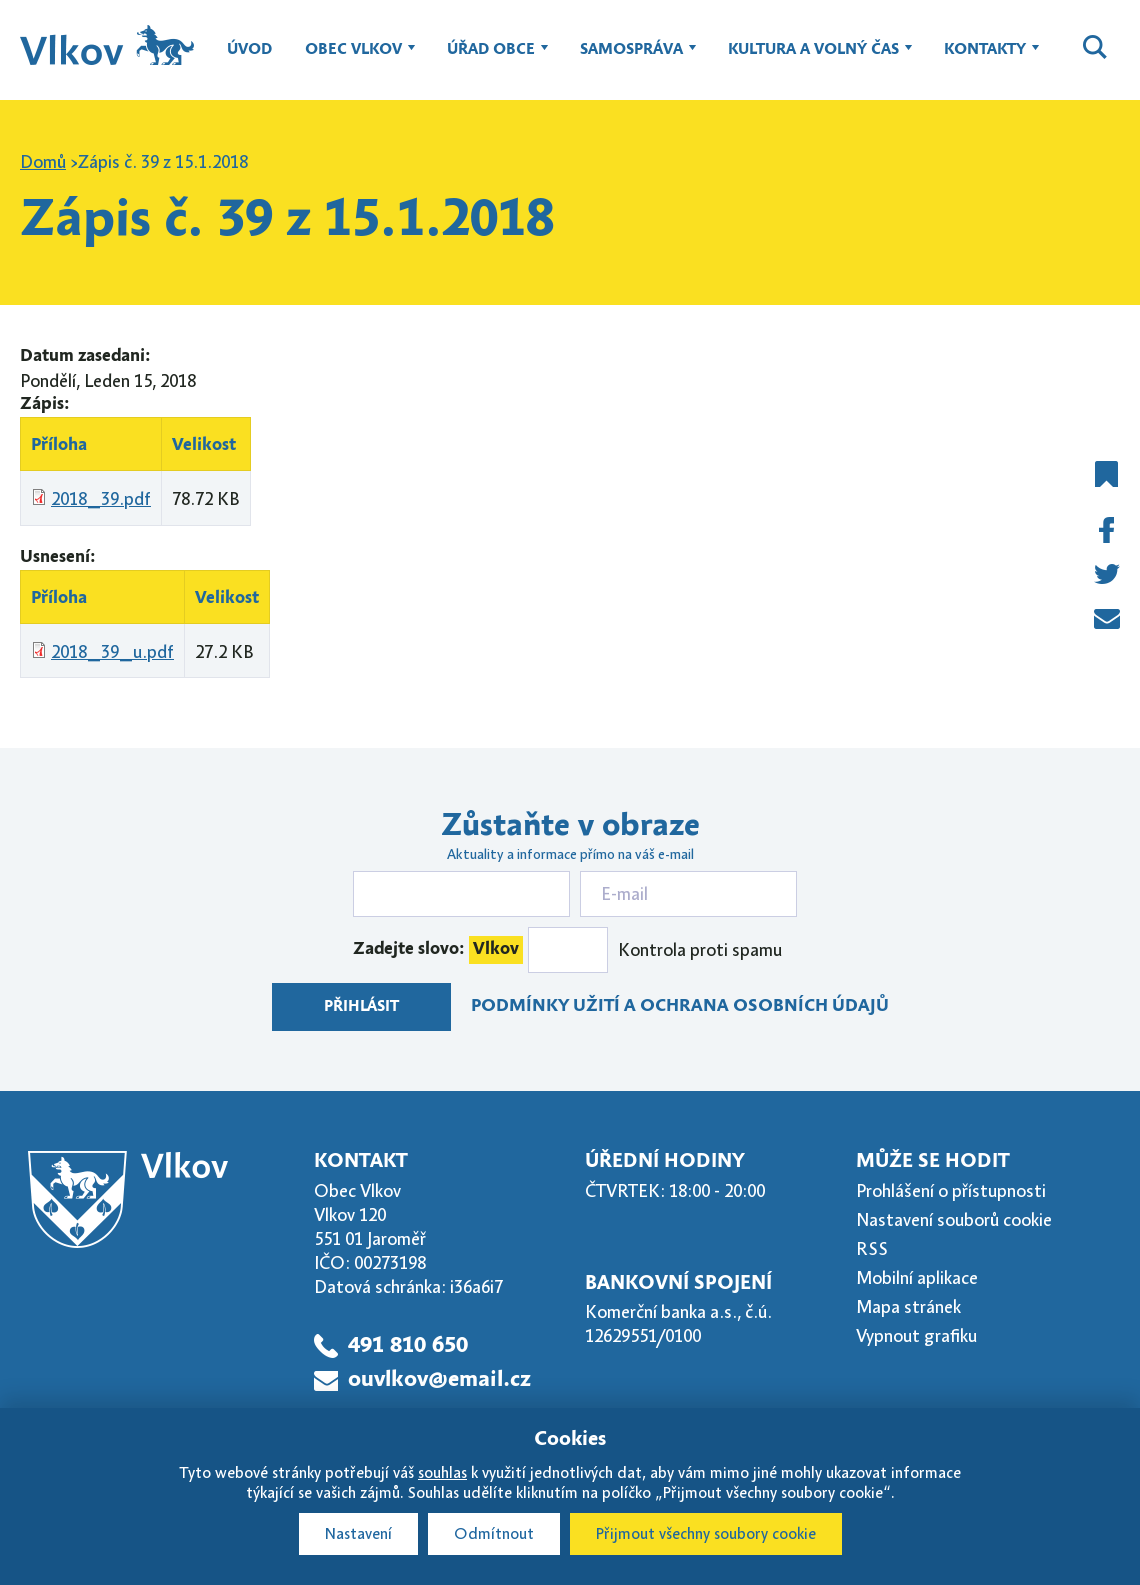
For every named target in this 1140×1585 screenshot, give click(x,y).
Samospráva (631, 59)
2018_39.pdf (101, 499)
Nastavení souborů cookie (954, 1220)
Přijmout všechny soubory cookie (706, 1534)
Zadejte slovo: (438, 950)
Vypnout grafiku (916, 1336)
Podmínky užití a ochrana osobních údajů (680, 1006)
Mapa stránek (908, 1307)
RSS (872, 1249)
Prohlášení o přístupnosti (951, 1191)
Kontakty (985, 59)
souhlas (442, 1473)
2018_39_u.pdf (112, 652)
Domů (43, 162)
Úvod (249, 50)
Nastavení (358, 1534)
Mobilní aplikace (917, 1278)
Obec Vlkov (353, 59)
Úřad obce (491, 59)
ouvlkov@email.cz (439, 1380)
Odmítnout (494, 1534)
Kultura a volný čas (813, 59)
